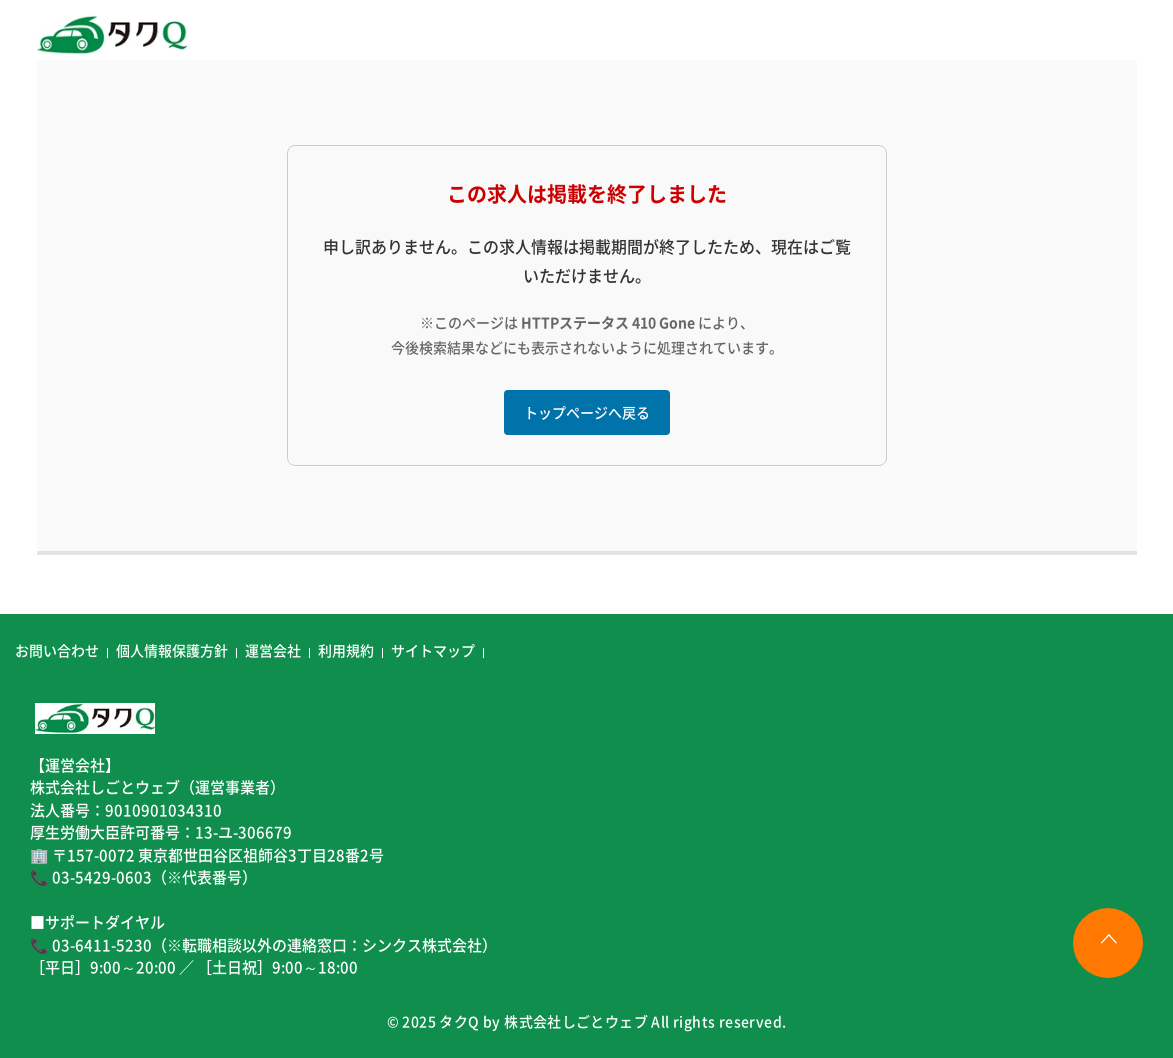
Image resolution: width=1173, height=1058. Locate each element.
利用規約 (346, 650)
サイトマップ (433, 650)
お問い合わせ (57, 650)
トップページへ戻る (587, 412)
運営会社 (273, 650)
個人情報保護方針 (172, 650)
